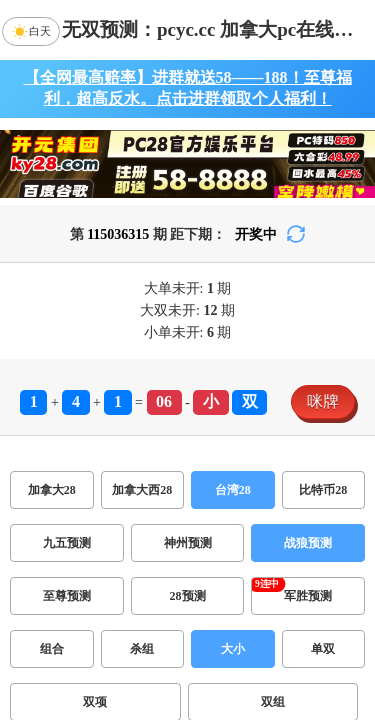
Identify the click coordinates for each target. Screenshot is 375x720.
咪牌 (323, 401)
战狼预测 (308, 543)
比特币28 (323, 490)
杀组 (142, 649)
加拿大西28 (142, 490)
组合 (52, 649)
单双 (323, 649)
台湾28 (233, 490)
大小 (233, 649)
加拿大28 (52, 490)
